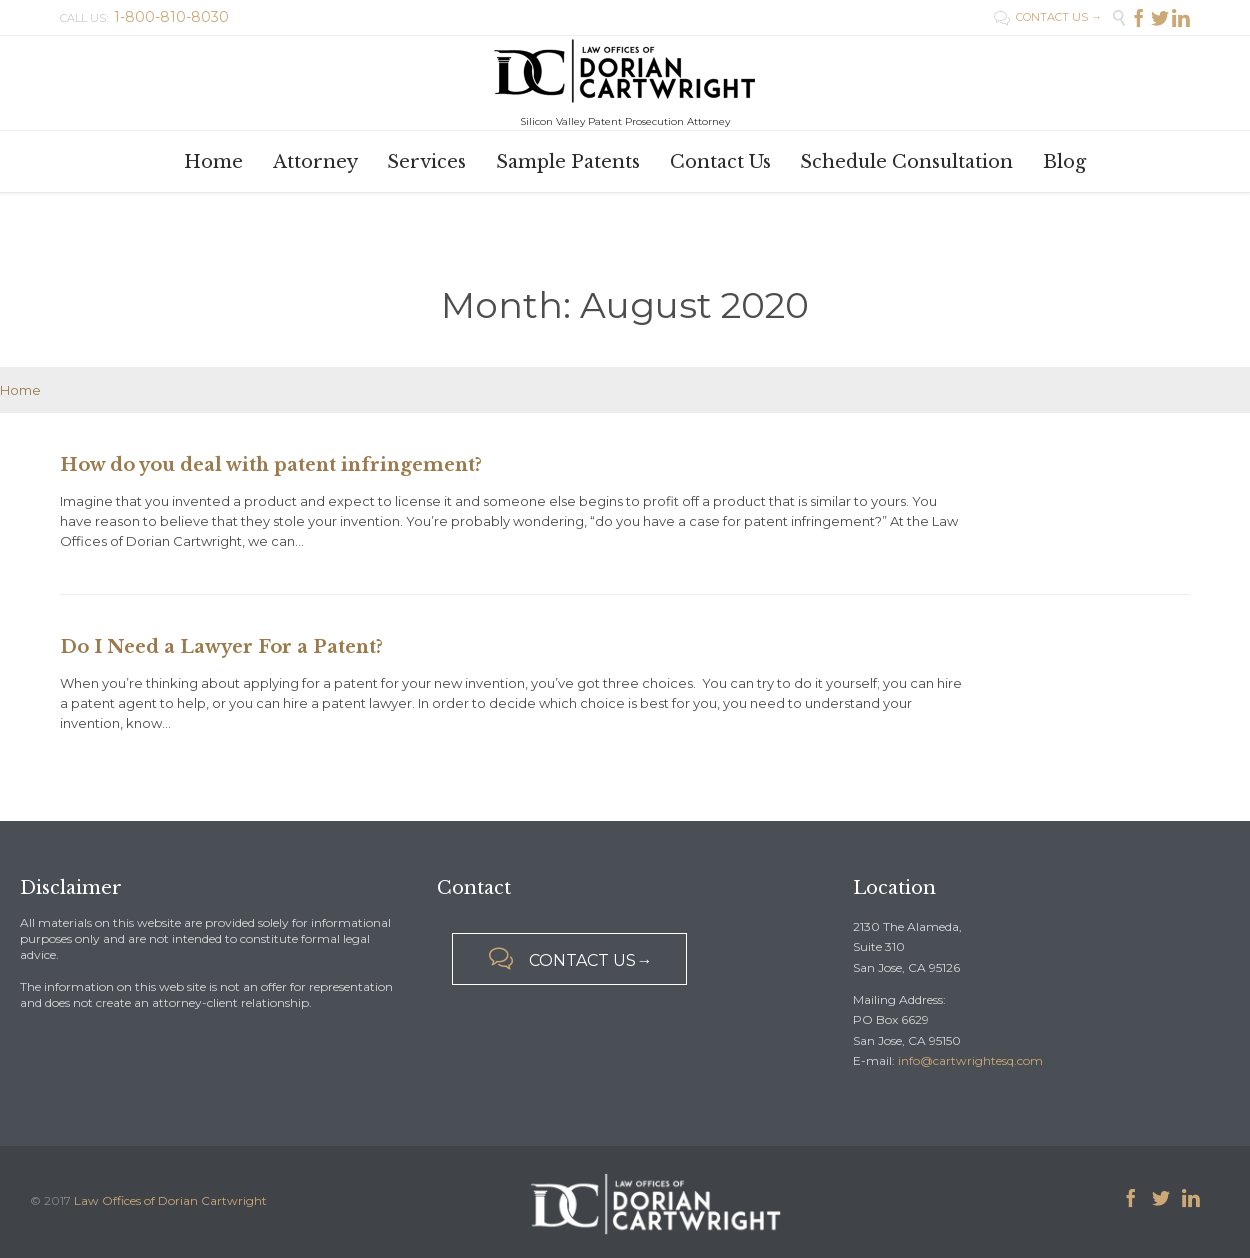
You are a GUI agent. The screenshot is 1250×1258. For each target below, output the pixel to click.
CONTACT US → (1048, 17)
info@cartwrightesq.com (970, 1060)
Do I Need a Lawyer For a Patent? (221, 647)
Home (20, 390)
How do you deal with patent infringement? (271, 465)
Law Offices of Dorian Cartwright (170, 1200)
